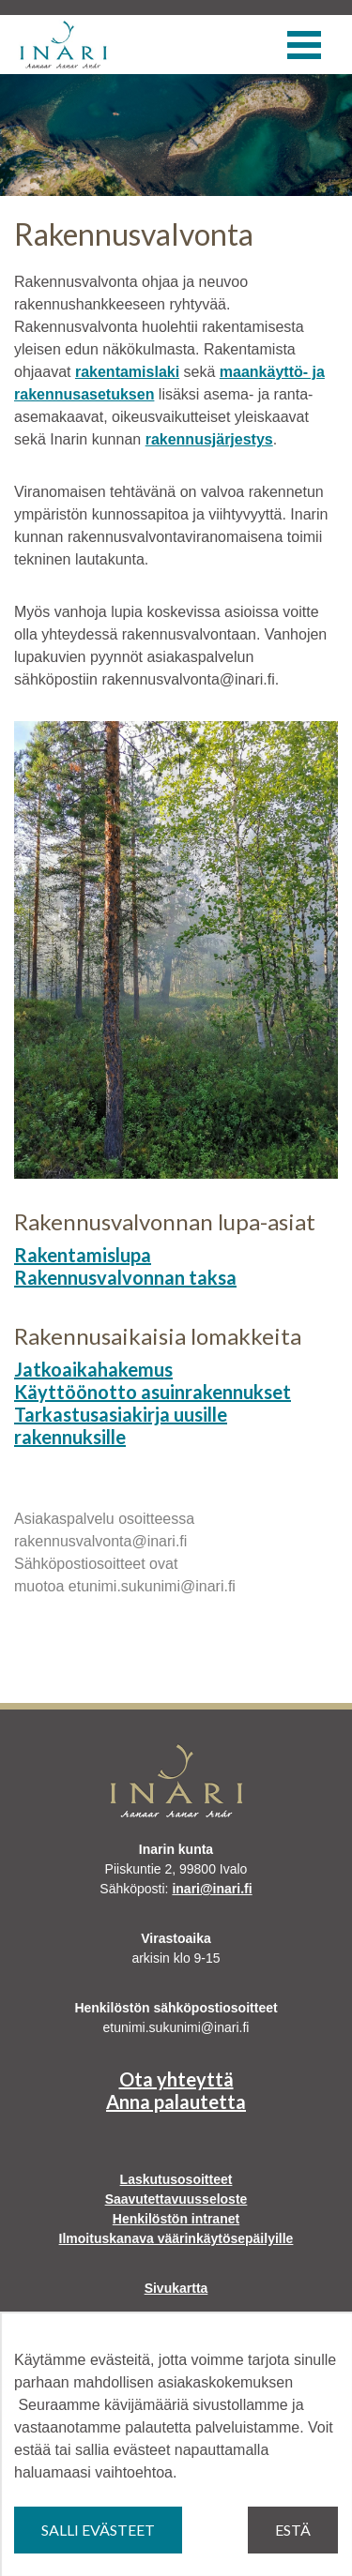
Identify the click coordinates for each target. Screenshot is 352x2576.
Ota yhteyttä (176, 2079)
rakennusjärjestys (209, 439)
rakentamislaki (127, 372)
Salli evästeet (98, 2529)
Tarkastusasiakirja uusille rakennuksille (120, 1425)
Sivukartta (176, 2288)
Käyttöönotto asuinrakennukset (152, 1391)
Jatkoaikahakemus (93, 1369)
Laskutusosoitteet (176, 2179)
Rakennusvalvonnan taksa (125, 1277)
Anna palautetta (176, 2101)
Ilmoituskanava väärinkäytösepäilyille (176, 2238)
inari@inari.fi (212, 1888)
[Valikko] (304, 45)
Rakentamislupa (82, 1254)
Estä (293, 2529)
